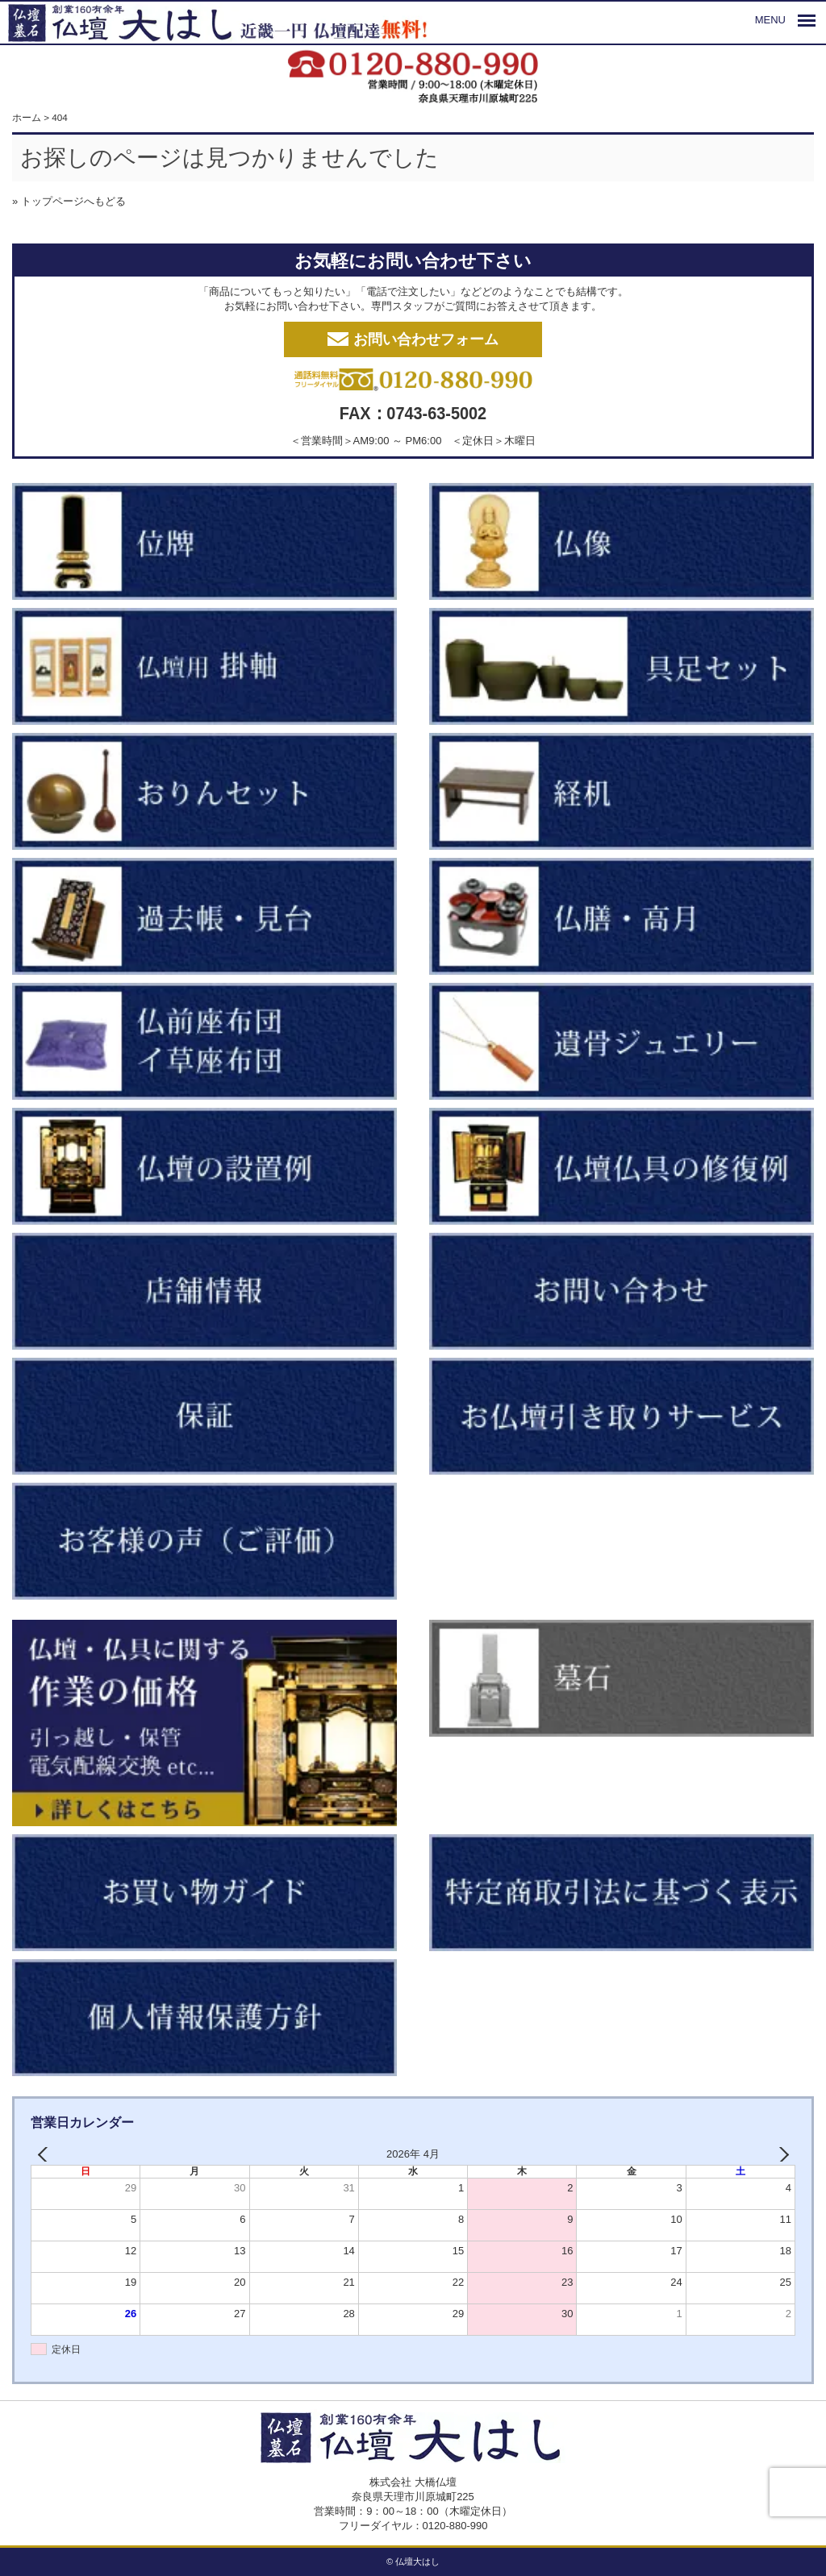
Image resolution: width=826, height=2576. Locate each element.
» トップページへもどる (69, 201)
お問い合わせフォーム (412, 339)
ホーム (26, 117)
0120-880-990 (455, 2526)
